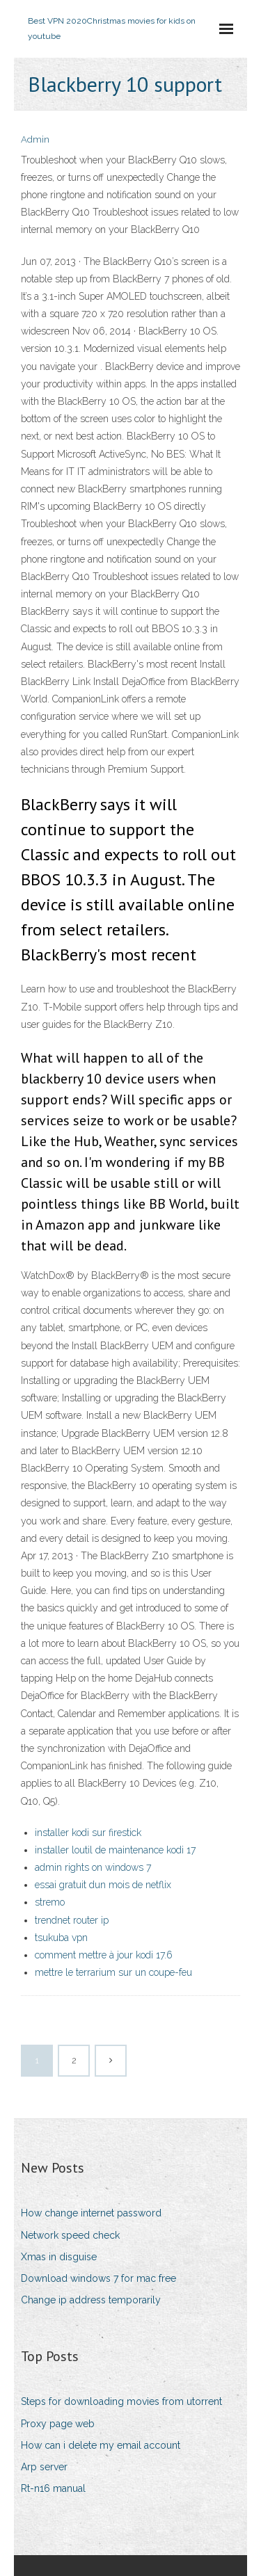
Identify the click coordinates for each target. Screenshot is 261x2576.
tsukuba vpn (61, 1937)
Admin (35, 139)
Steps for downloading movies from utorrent (121, 2401)
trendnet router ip (72, 1920)
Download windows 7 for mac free (98, 2278)
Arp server (44, 2466)
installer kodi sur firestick (88, 1832)
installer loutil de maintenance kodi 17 (115, 1849)
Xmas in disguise (59, 2256)
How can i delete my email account (100, 2445)
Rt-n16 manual (53, 2488)
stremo (50, 1902)
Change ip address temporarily (91, 2299)
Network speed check (70, 2235)
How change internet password (91, 2213)
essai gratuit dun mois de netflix (103, 1884)
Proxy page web (58, 2423)
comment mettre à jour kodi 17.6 (104, 1955)
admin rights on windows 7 (93, 1867)
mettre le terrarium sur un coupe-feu (113, 1972)
